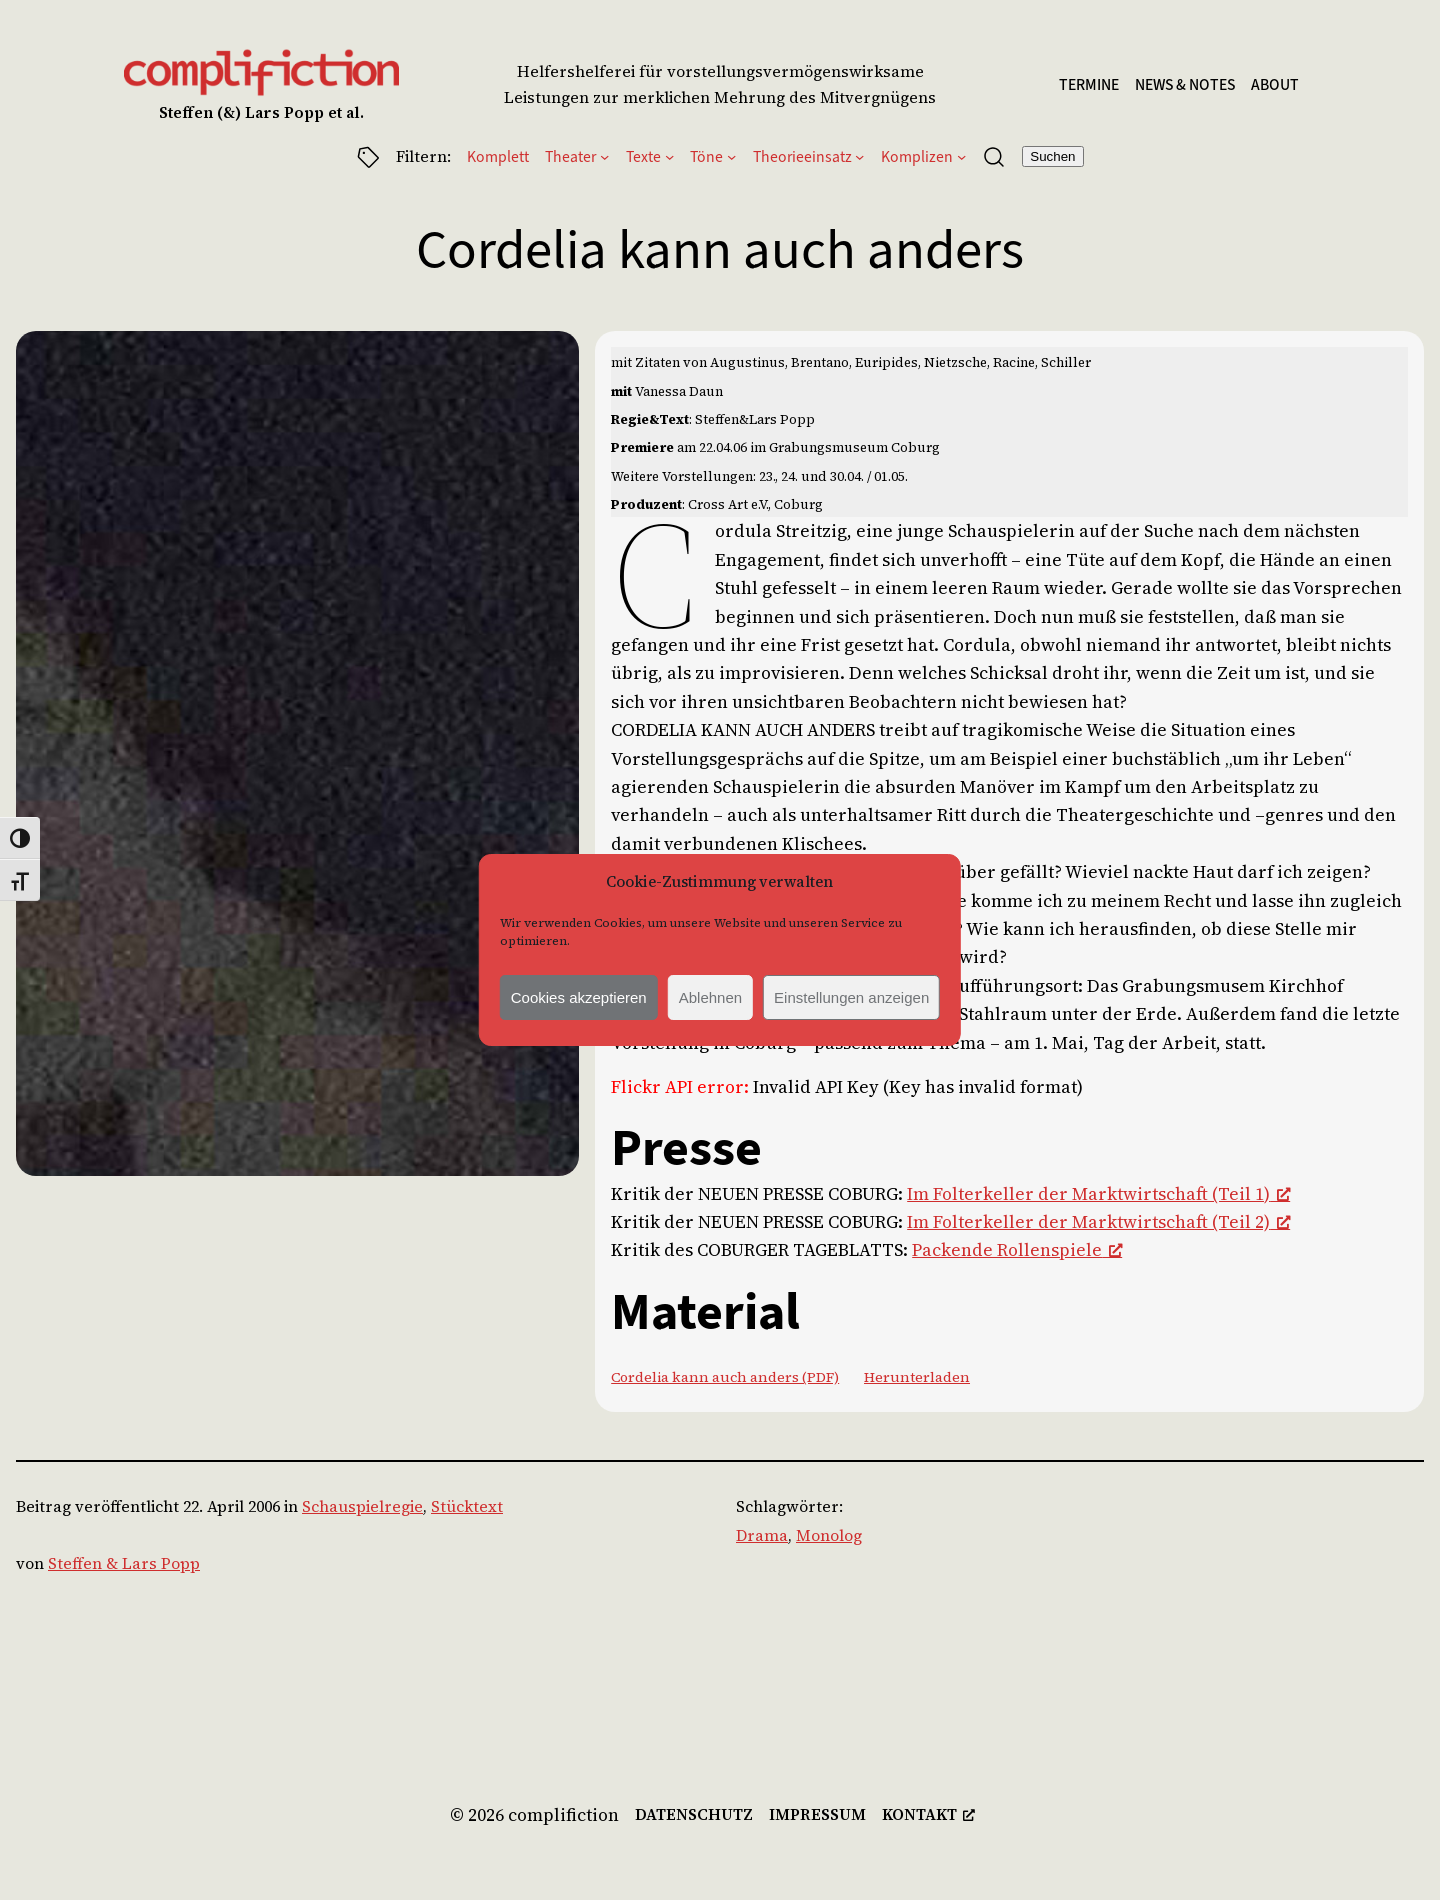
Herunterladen (917, 1377)
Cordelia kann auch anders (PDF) (725, 1377)
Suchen (1052, 156)
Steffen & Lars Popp (124, 1563)
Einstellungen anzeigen (851, 997)
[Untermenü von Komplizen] (961, 156)
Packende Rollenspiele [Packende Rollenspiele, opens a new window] (1017, 1250)
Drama (762, 1535)
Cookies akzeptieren (579, 997)
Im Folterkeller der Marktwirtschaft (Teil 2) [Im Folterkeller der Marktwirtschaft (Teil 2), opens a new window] (1098, 1222)
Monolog (829, 1535)
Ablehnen (710, 997)
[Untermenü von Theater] (604, 156)
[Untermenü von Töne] (731, 156)
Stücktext (467, 1506)
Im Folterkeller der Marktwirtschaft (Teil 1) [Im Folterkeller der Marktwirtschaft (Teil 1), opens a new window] (1098, 1194)
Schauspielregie (362, 1506)
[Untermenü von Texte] (669, 156)
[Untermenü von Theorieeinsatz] (859, 156)
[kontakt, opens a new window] (928, 1814)
